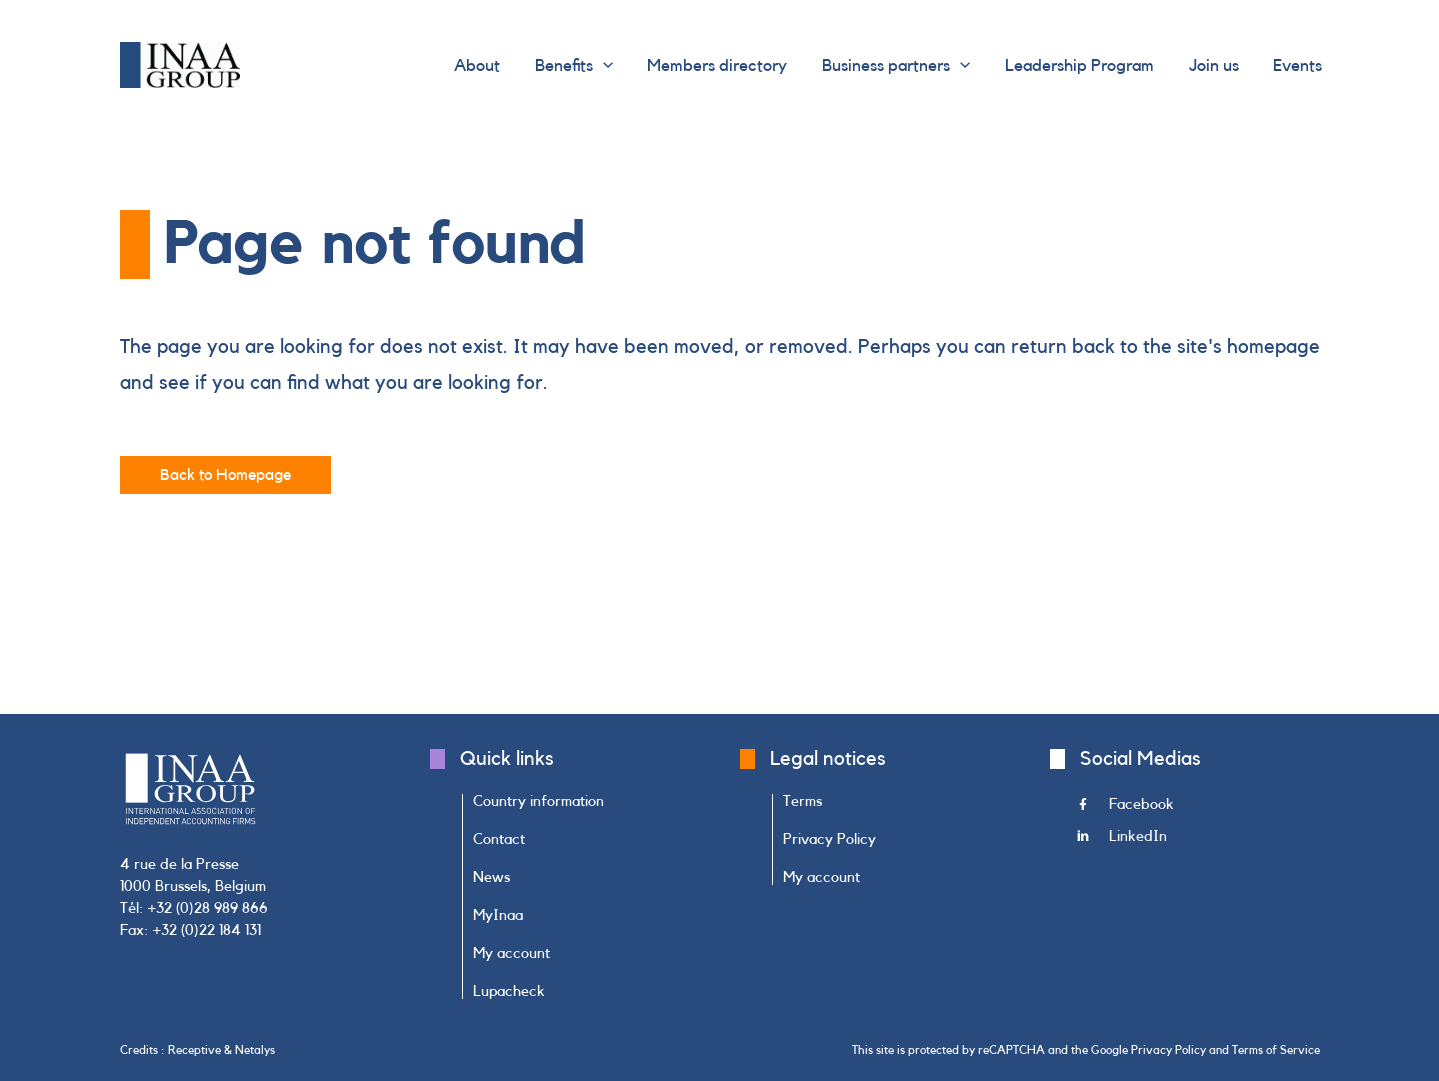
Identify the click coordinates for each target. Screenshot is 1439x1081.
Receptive (194, 1050)
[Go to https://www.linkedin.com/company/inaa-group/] (1198, 842)
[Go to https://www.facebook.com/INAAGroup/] (1198, 810)
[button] (632, 65)
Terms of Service (1276, 1050)
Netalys (255, 1050)
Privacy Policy (1168, 1050)
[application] (661, 65)
